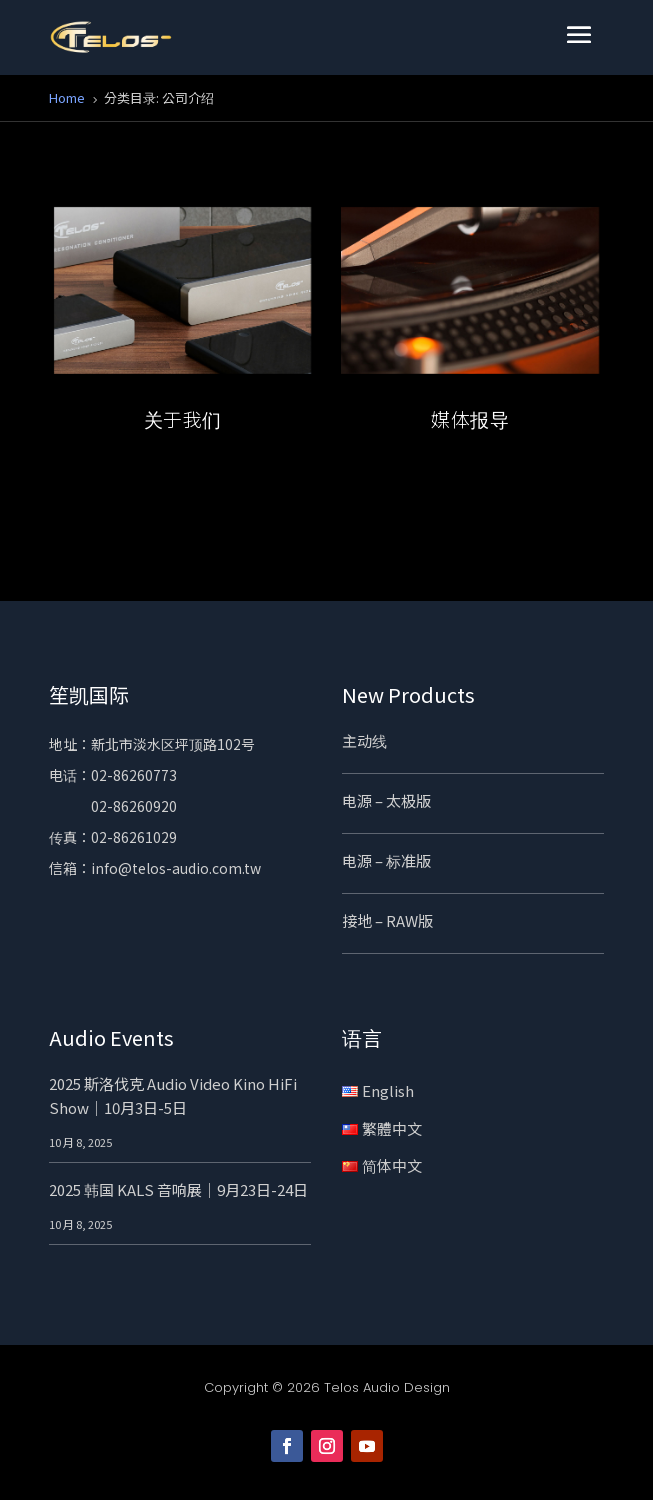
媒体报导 (470, 418)
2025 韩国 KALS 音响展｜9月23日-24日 (178, 1189)
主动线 (364, 740)
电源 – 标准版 (386, 860)
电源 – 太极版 (386, 800)
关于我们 (183, 418)
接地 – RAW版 (387, 920)
